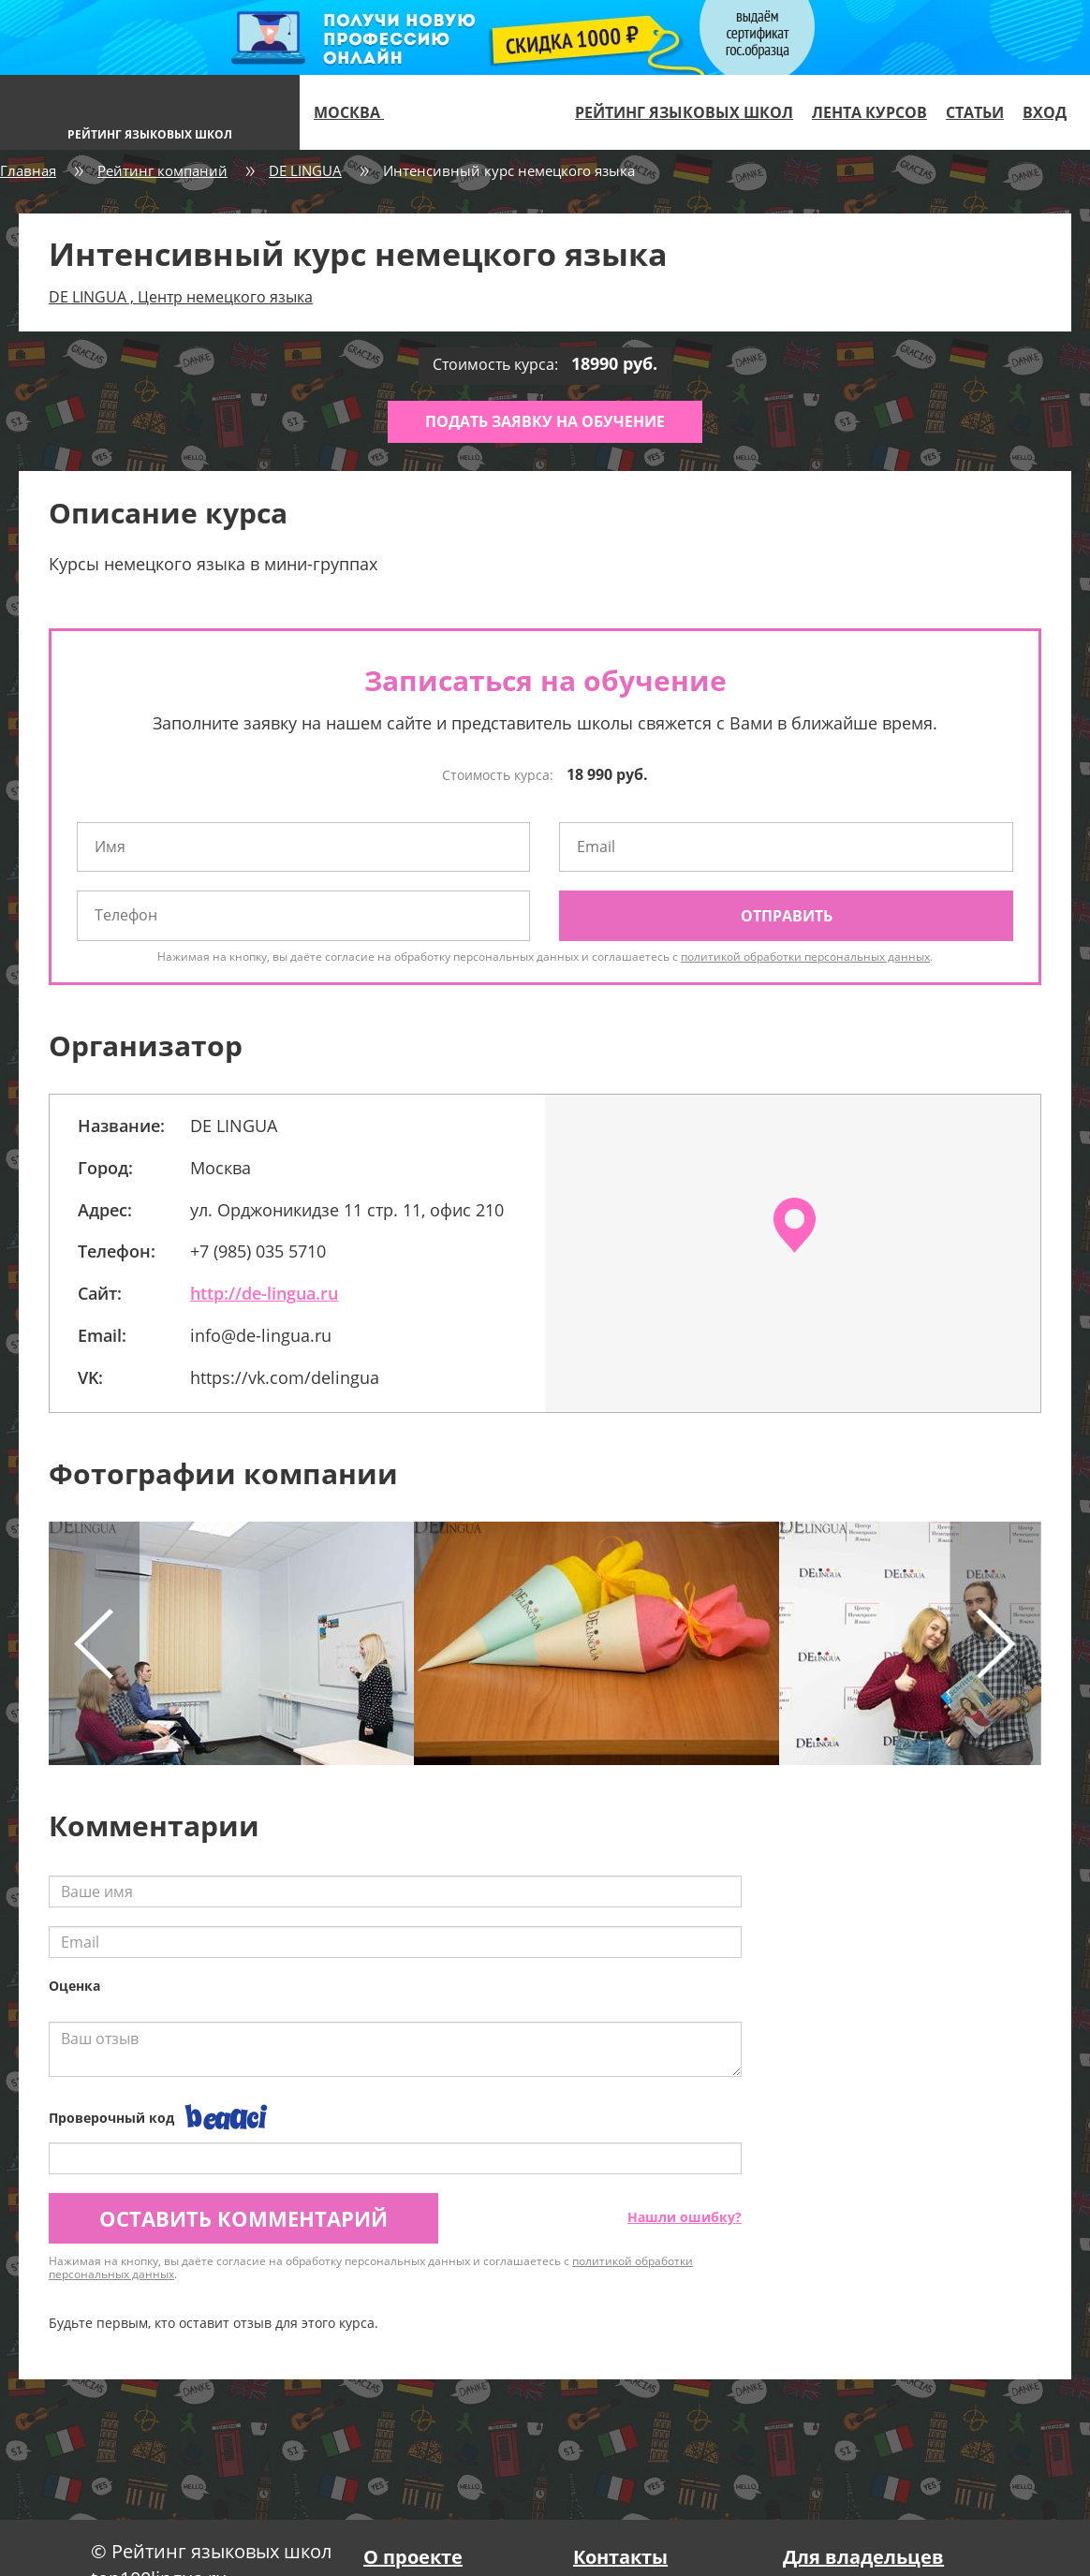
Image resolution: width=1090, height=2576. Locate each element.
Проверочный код (111, 2118)
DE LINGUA (305, 170)
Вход (1045, 112)
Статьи (975, 112)
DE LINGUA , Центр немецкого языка (181, 297)
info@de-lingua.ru (260, 1335)
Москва (357, 112)
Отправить (786, 915)
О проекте (413, 2556)
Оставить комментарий (243, 2218)
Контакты (620, 2556)
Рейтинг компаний (162, 170)
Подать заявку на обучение (545, 421)
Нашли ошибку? (684, 2217)
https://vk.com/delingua (284, 1377)
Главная (28, 170)
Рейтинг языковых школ (684, 112)
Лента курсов (869, 112)
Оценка (74, 1986)
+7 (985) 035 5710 (258, 1251)
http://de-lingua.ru (264, 1293)
